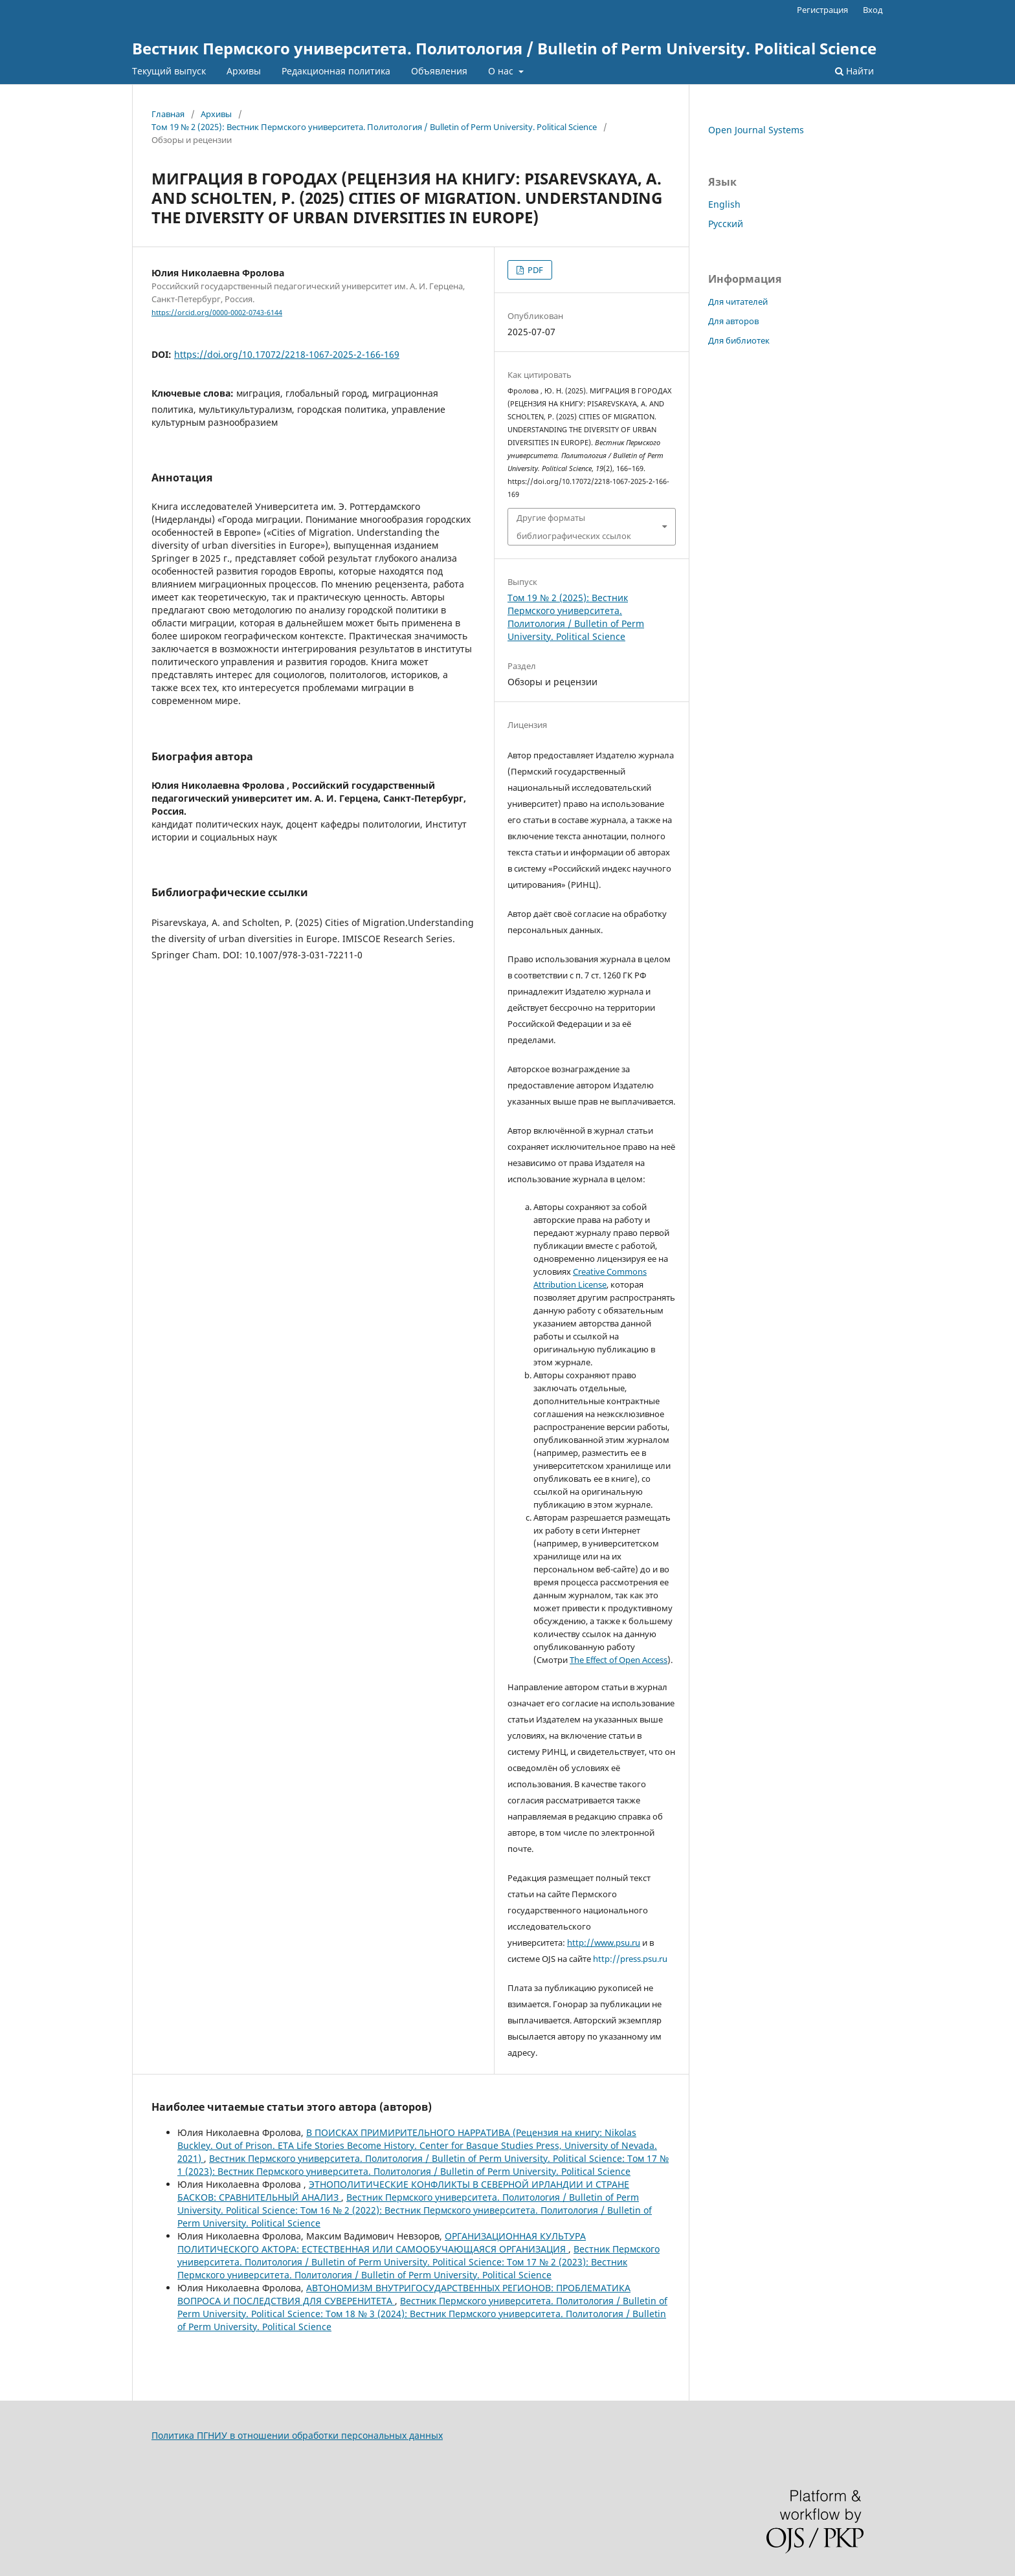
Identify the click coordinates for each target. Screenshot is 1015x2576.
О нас (502, 71)
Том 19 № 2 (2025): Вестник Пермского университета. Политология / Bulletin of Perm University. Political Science (374, 127)
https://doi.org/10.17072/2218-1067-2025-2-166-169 (286, 354)
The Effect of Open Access (618, 1660)
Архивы (244, 71)
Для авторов (733, 321)
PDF (534, 270)
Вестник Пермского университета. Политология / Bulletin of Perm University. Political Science (504, 48)
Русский (725, 223)
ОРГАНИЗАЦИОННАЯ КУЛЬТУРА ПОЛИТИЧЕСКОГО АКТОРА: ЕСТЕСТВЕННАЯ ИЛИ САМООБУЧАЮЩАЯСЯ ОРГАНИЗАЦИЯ (381, 2242)
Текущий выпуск (169, 71)
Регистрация (822, 10)
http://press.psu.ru (630, 1959)
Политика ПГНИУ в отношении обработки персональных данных (297, 2435)
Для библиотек (739, 340)
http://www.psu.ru (603, 1942)
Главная (167, 114)
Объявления (439, 71)
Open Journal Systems (756, 130)
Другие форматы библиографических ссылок (574, 527)
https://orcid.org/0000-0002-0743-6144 (216, 312)
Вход (873, 10)
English (724, 204)
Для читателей (738, 301)
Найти (854, 71)
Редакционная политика (336, 71)
